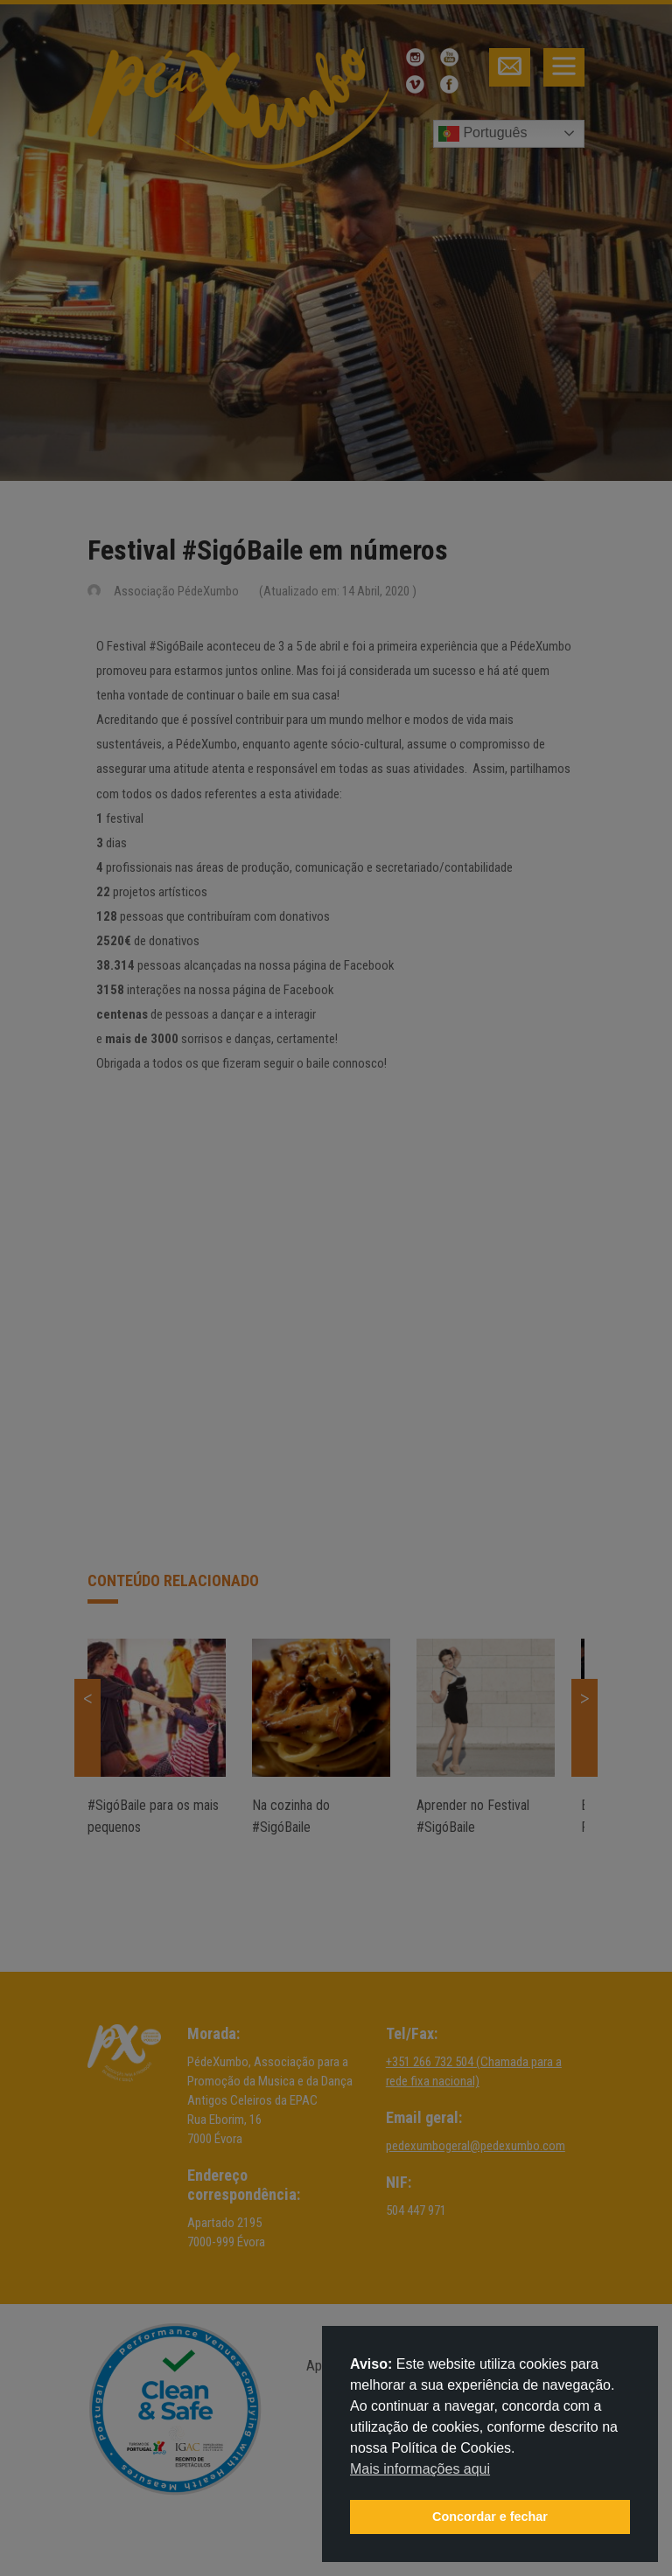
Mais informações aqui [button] (420, 2468)
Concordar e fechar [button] (490, 2517)
